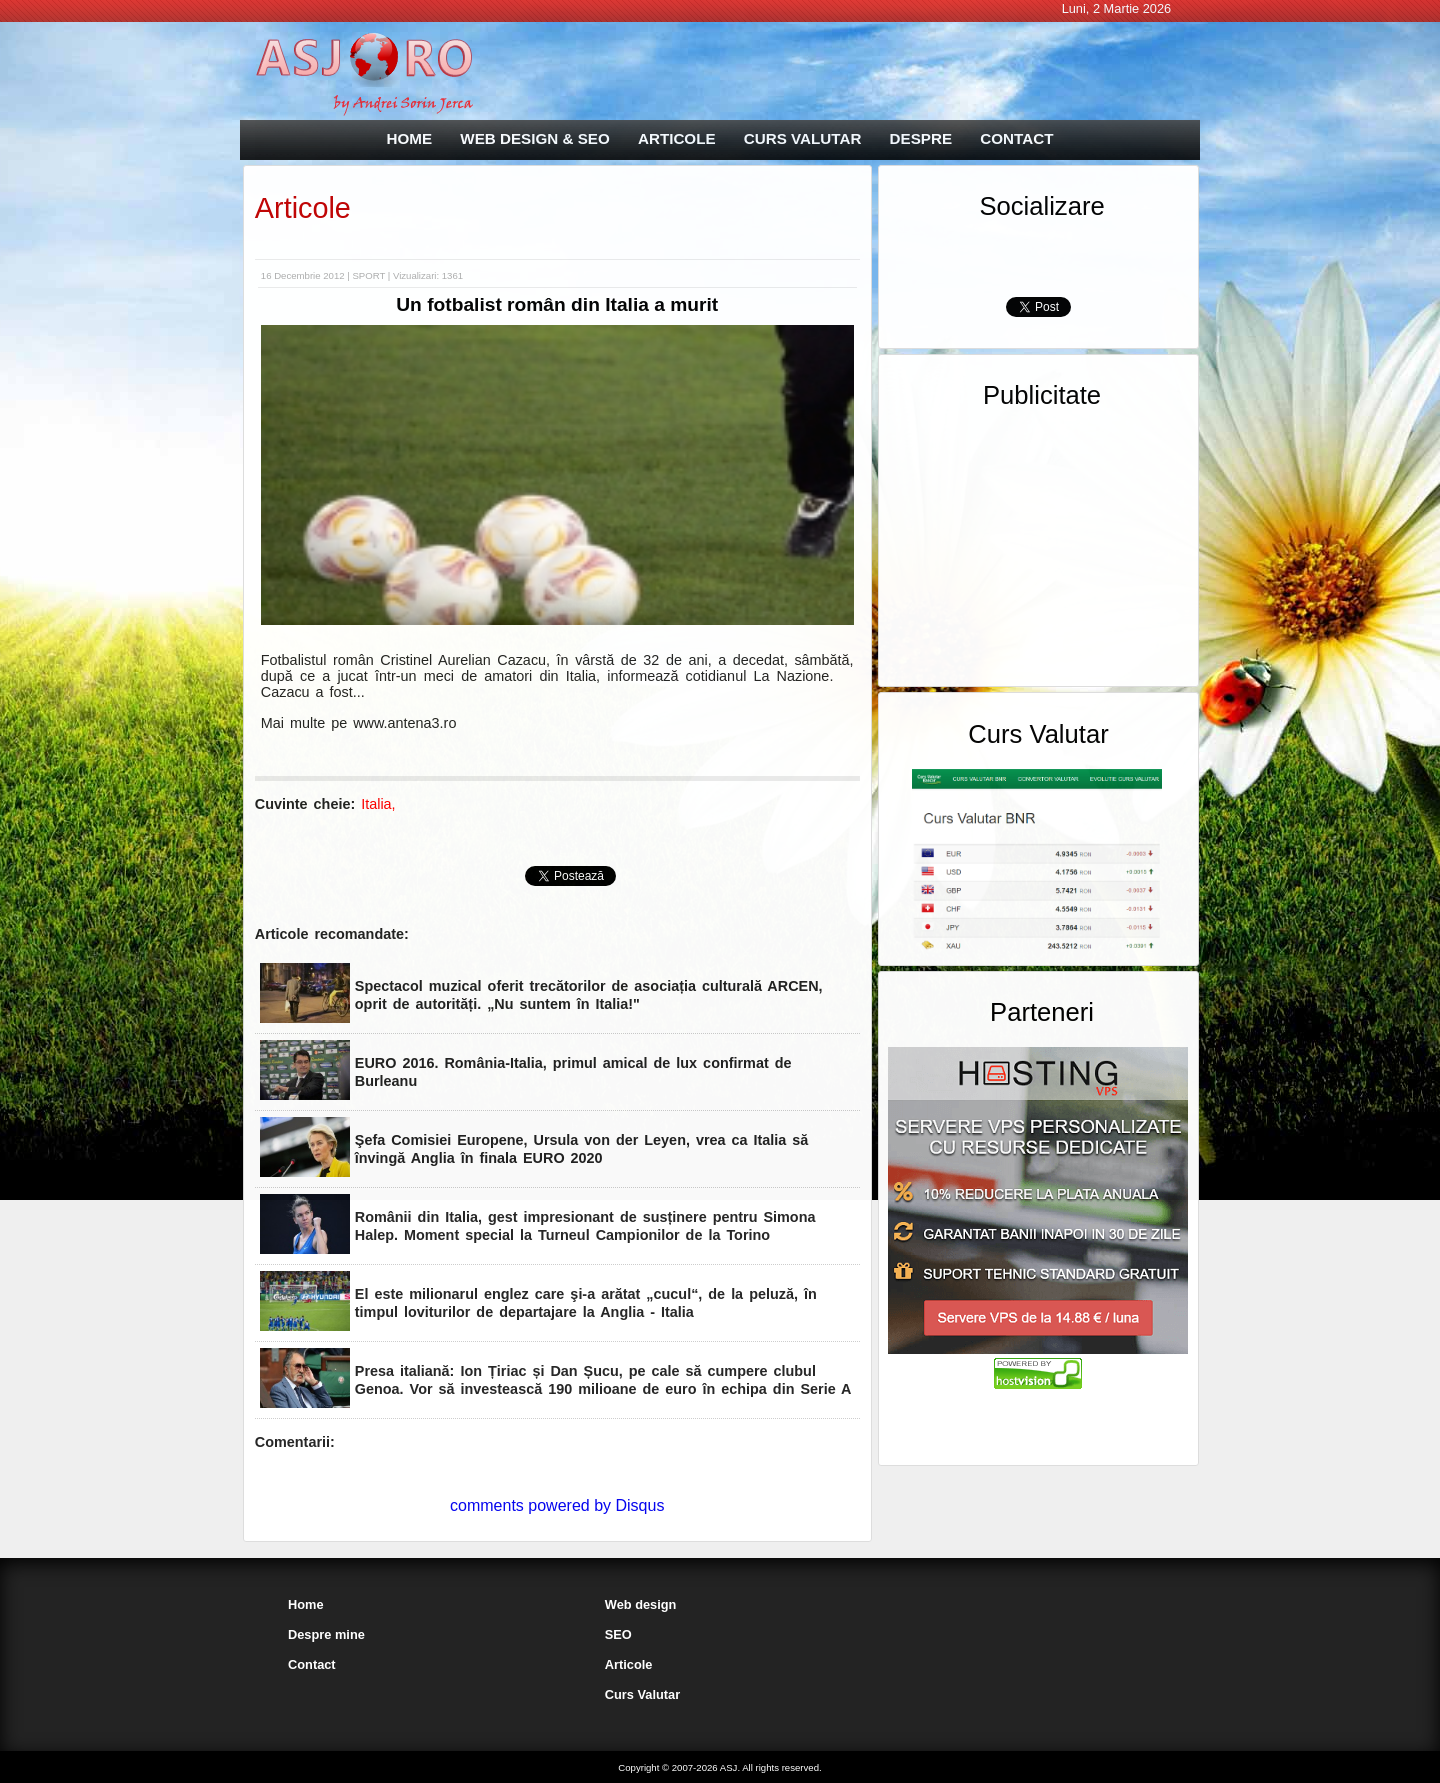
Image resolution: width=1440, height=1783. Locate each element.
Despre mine (326, 1634)
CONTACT (1016, 138)
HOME (410, 138)
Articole (303, 208)
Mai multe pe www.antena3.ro (359, 723)
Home (306, 1604)
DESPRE (921, 138)
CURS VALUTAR (803, 138)
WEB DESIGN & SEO (534, 138)
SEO (618, 1634)
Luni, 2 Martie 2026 (1117, 8)
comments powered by (557, 1505)
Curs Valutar (642, 1694)
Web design (641, 1604)
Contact (312, 1664)
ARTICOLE (677, 138)
